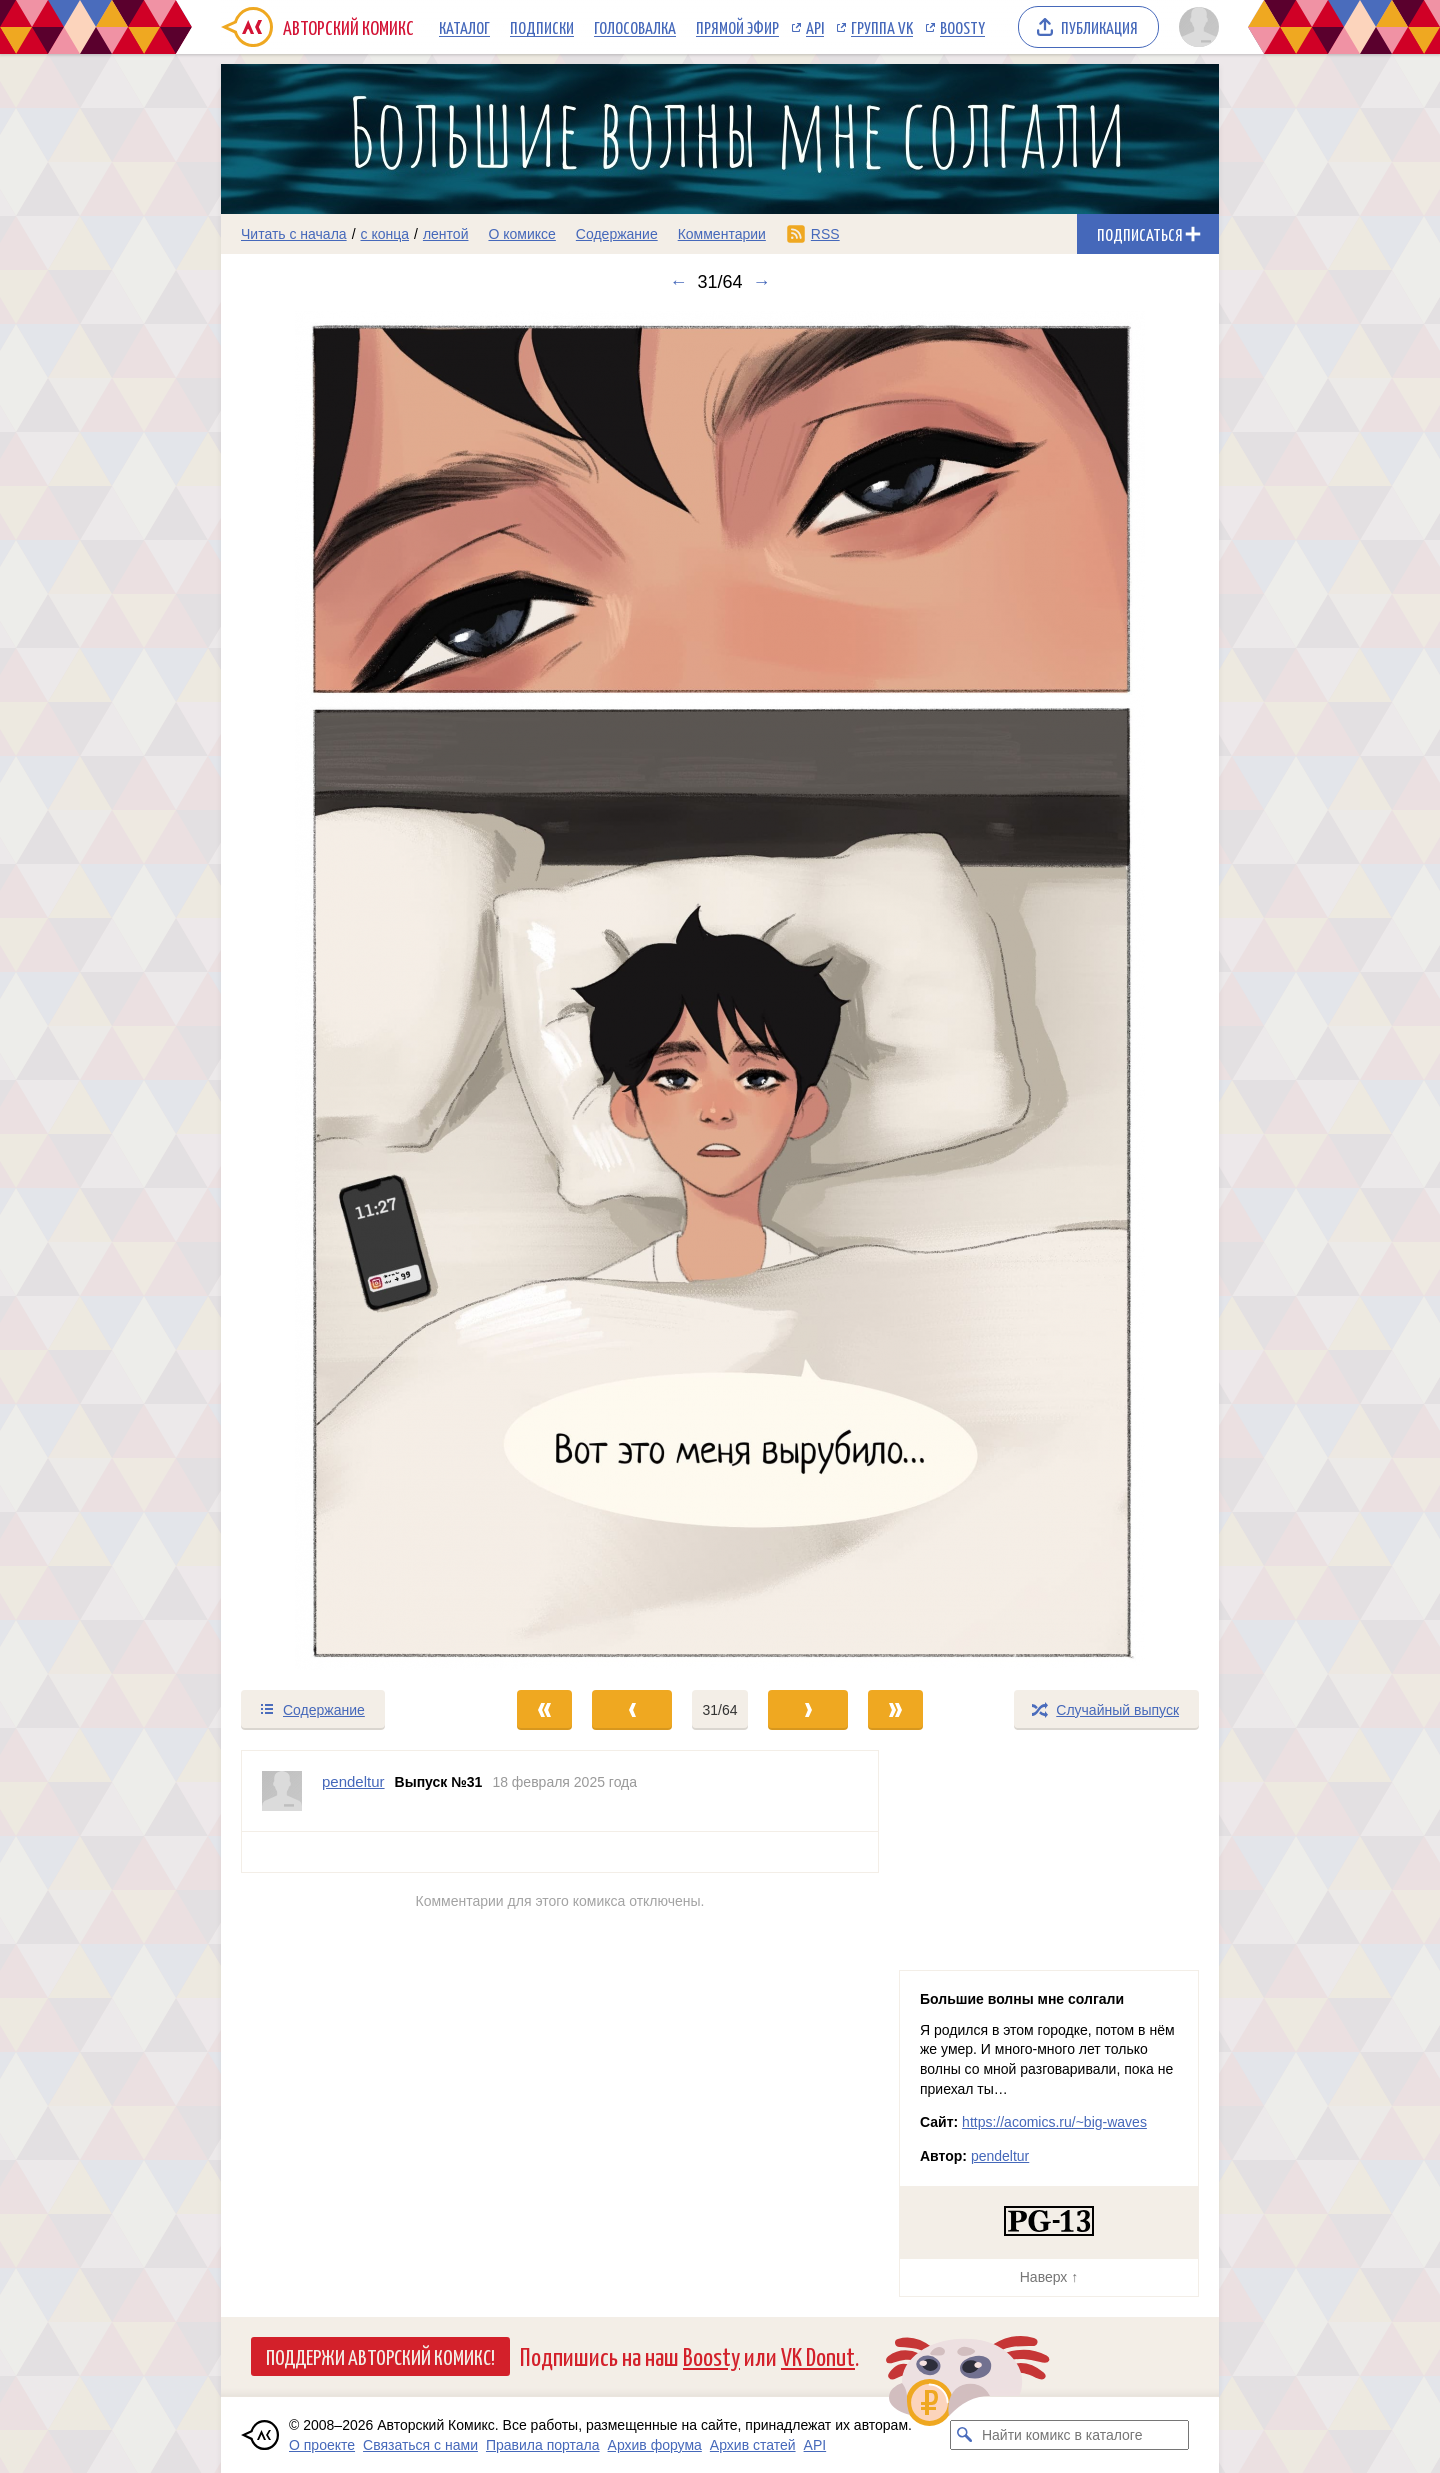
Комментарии (722, 234)
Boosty (962, 27)
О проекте (322, 2445)
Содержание (617, 234)
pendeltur (1000, 2156)
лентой (446, 234)
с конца (385, 234)
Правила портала (543, 2445)
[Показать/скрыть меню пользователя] (1195, 27)
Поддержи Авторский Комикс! (380, 2356)
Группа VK (882, 27)
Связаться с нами (420, 2445)
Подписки (542, 27)
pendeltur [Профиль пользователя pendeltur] (353, 1781)
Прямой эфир (737, 27)
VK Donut (818, 2355)
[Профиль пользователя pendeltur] (282, 1791)
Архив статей (753, 2445)
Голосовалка (635, 27)
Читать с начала (294, 234)
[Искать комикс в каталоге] (965, 2435)
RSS (825, 234)
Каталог (464, 27)
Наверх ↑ (1049, 2277)
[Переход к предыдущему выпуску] (346, 990)
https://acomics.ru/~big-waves (1054, 2122)
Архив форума (655, 2445)
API (815, 27)
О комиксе (521, 234)
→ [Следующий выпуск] (762, 282)
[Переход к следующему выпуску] (720, 990)
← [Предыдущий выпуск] (678, 282)
